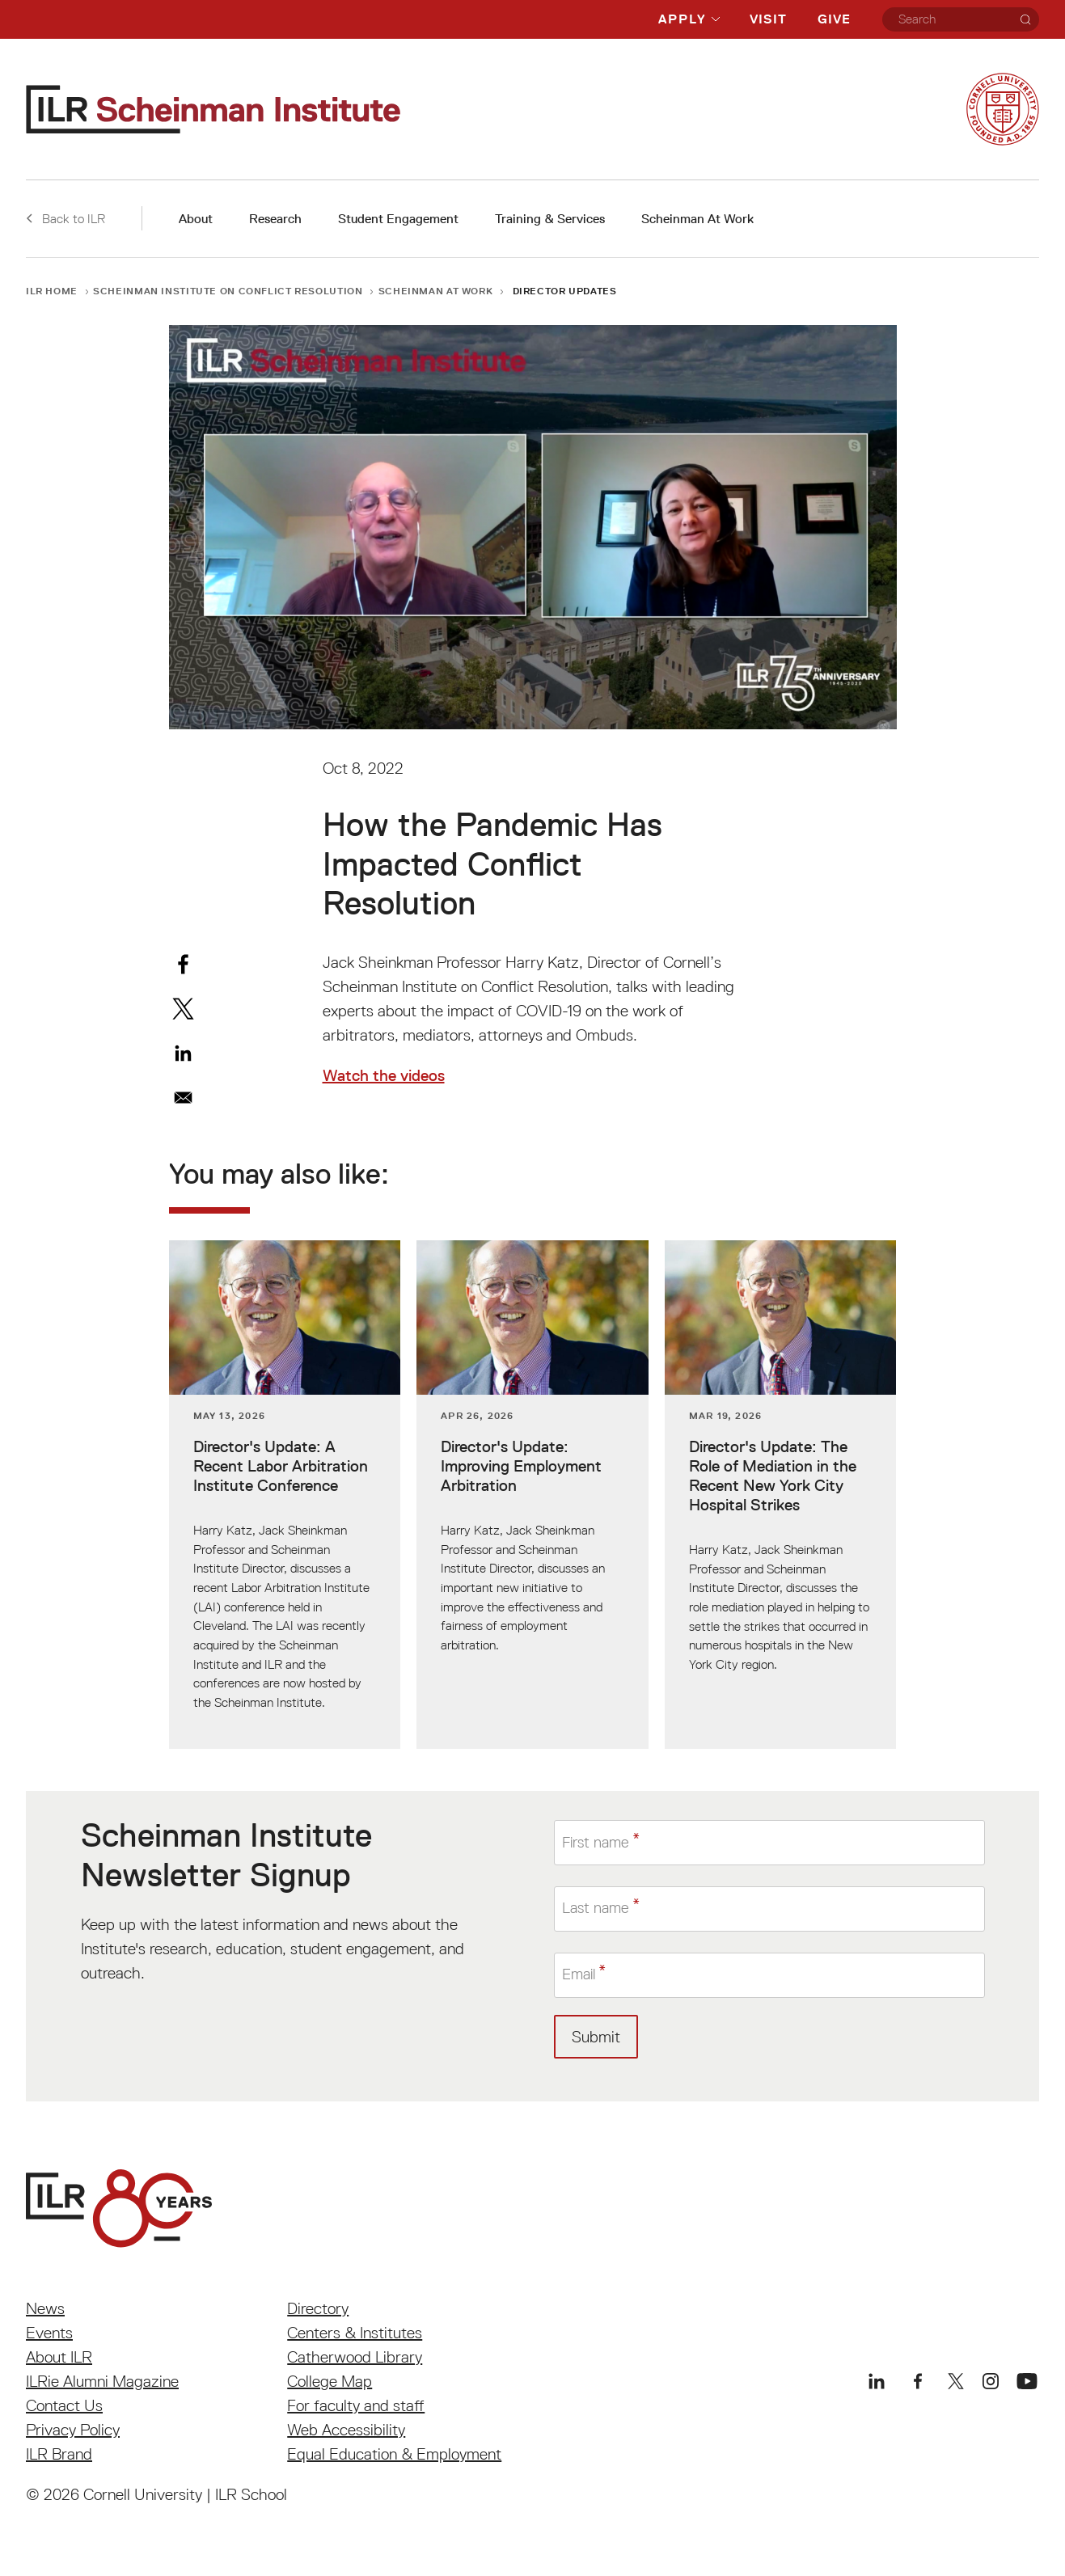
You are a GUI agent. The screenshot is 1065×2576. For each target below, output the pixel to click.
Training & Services (550, 218)
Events (49, 2332)
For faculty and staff (356, 2405)
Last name (598, 1909)
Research (275, 218)
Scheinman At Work (697, 218)
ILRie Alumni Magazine (102, 2381)
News (45, 2308)
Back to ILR (65, 218)
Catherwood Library (354, 2357)
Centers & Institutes (354, 2332)
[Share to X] (183, 1009)
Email (581, 1974)
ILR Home (52, 291)
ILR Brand (59, 2454)
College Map (329, 2381)
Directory (318, 2308)
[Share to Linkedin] (183, 1053)
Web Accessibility (346, 2429)
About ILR (59, 2357)
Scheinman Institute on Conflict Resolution (227, 291)
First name (599, 1842)
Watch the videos (384, 1075)
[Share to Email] (183, 1097)
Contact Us (64, 2405)
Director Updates (565, 291)
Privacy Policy (73, 2429)
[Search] (1025, 19)
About (196, 218)
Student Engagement (398, 218)
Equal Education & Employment (394, 2454)
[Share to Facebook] (183, 964)
